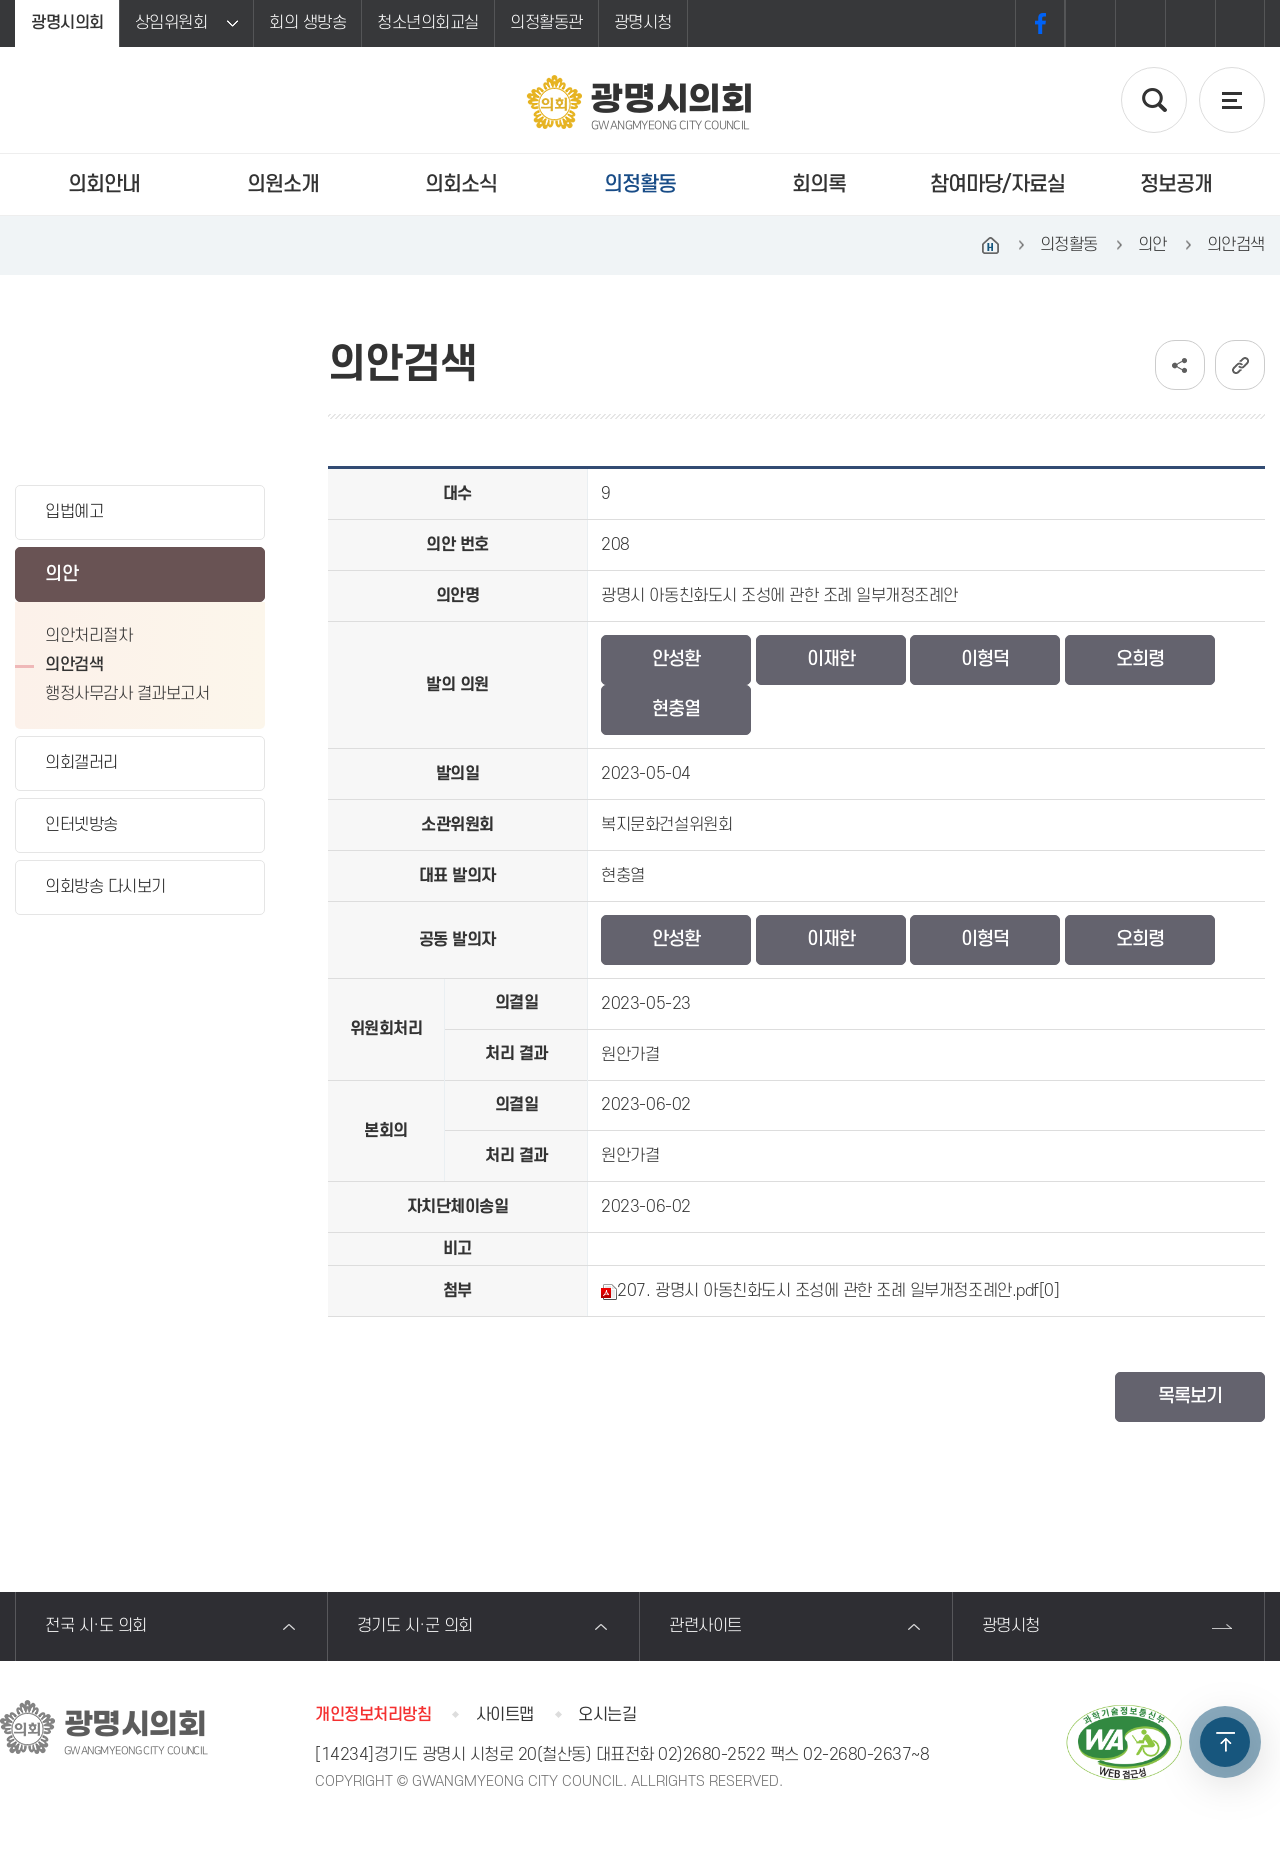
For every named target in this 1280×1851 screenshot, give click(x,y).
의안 (61, 574)
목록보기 (1190, 1396)
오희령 (1140, 659)
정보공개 (1176, 184)
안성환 (676, 659)
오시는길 (607, 1715)
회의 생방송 (307, 23)
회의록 (819, 184)
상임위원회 (171, 23)
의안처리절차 (88, 636)
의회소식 (461, 184)
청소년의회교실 (428, 23)
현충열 (676, 709)
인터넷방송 (81, 825)
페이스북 (1040, 23)
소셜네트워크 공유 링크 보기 (1180, 365)
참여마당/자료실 (997, 184)
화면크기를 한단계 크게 (1090, 23)
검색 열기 (1154, 100)
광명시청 (643, 23)
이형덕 (985, 659)
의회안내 (104, 184)
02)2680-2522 (711, 1755)
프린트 (1240, 23)
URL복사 (1240, 365)
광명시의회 (67, 23)
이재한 (831, 659)
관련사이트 (705, 1626)
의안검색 (74, 665)
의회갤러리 (81, 763)
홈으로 (991, 245)
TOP (1225, 1742)
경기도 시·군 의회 (415, 1626)
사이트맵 (505, 1715)
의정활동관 (546, 23)
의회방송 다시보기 (105, 887)
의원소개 (283, 184)
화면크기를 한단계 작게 (1190, 23)
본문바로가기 (0, 0)
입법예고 (74, 512)
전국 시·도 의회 (96, 1626)
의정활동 (640, 184)
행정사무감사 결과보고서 (127, 694)
